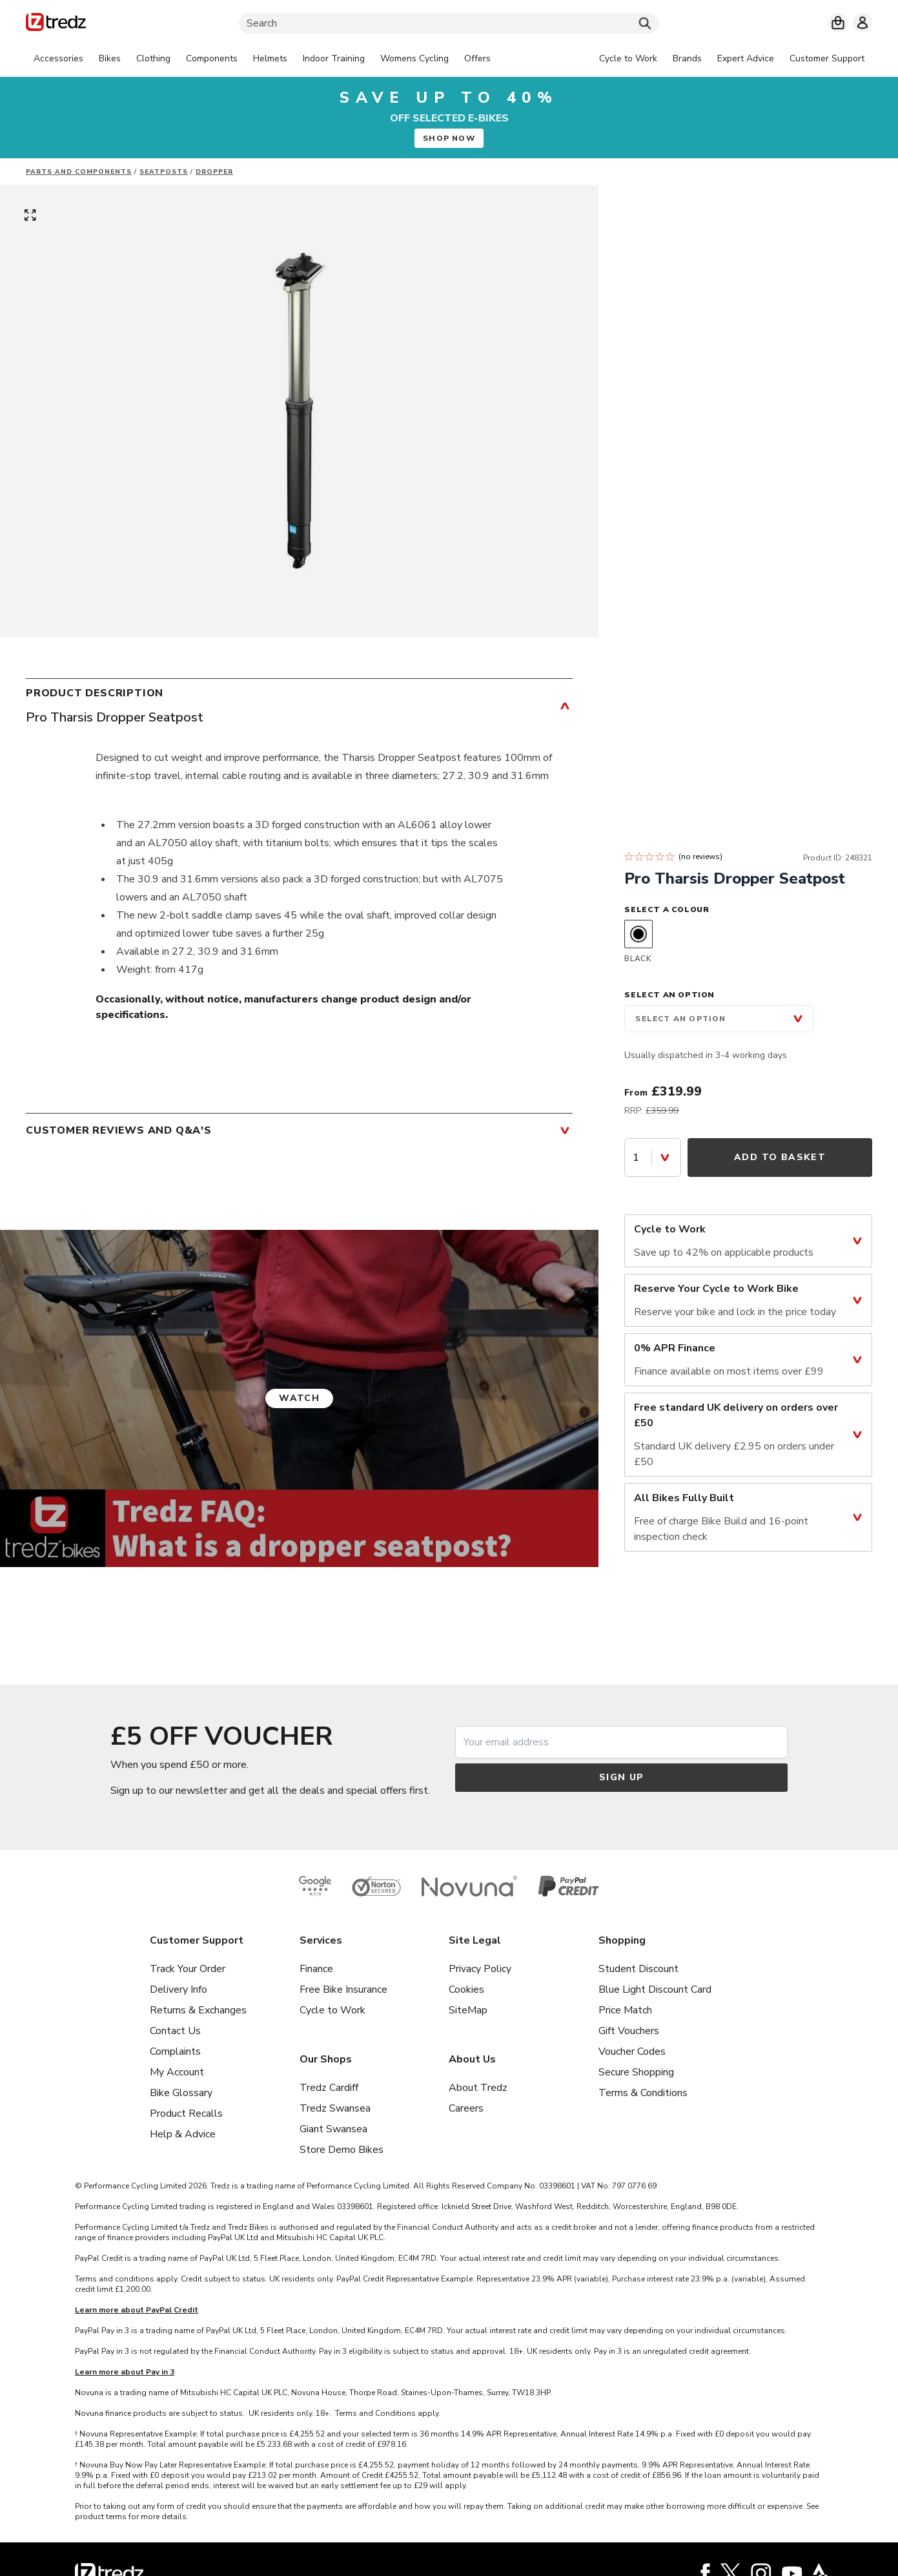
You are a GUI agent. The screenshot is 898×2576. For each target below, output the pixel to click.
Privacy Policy (480, 1969)
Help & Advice (183, 2134)
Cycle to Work (332, 2010)
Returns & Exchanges (198, 2010)
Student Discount (638, 1969)
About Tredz (478, 2088)
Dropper (214, 171)
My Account (177, 2072)
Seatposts (163, 171)
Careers (466, 2108)
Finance (316, 1969)
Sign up (621, 1777)
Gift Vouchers (628, 2031)
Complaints (175, 2051)
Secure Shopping (636, 2072)
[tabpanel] (262, 59)
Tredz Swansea (335, 2108)
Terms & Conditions (643, 2093)
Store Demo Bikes (341, 2150)
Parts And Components (79, 171)
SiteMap (468, 2010)
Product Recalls (186, 2113)
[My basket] (838, 22)
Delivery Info (178, 1989)
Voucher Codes (632, 2051)
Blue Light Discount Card (654, 1989)
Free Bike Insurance (343, 1989)
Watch (299, 1398)
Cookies (466, 1989)
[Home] (56, 24)
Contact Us (175, 2031)
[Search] (449, 23)
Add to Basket (780, 1157)
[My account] (862, 22)
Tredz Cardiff (329, 2088)
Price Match (625, 2010)
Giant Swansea (333, 2129)
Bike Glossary (181, 2093)
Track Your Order (187, 1969)
